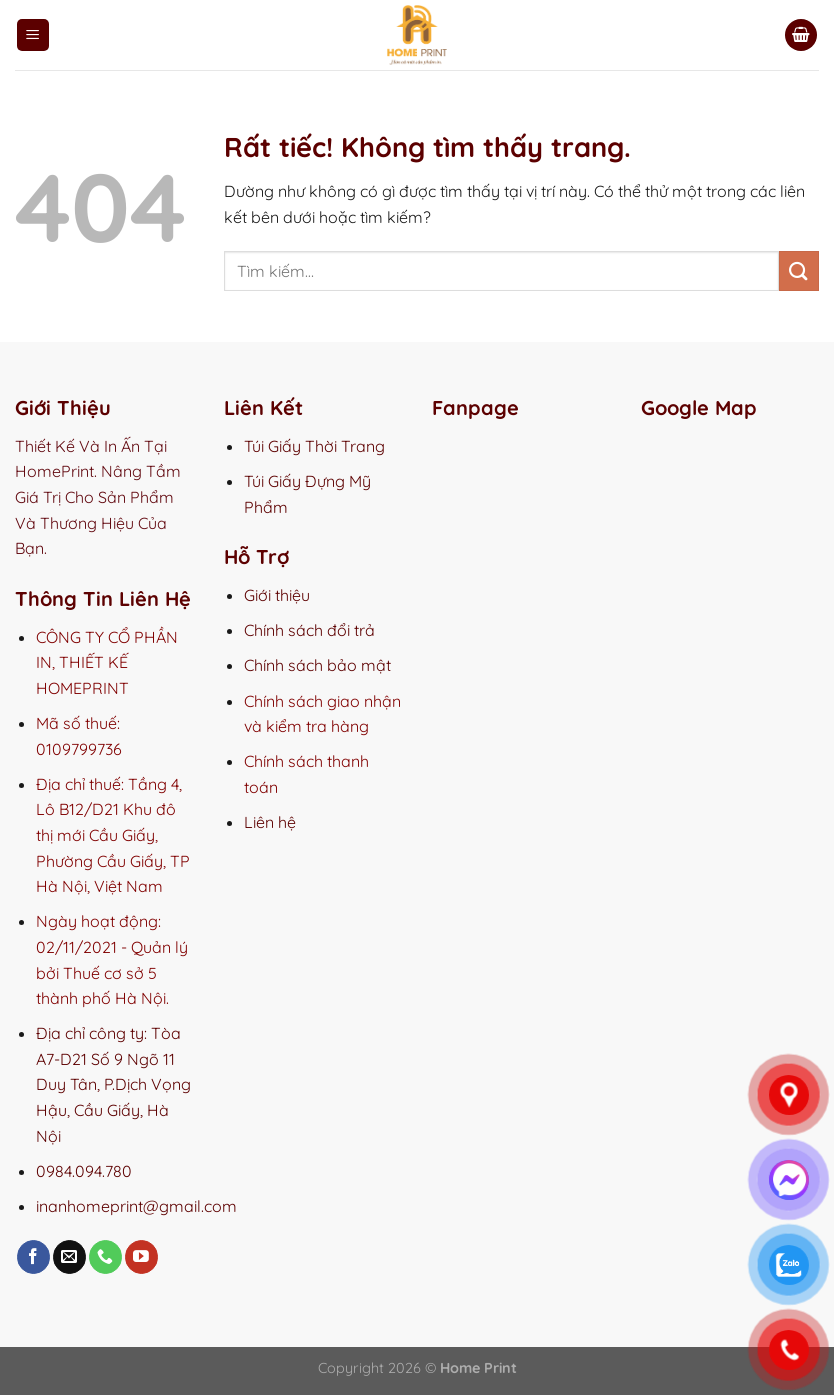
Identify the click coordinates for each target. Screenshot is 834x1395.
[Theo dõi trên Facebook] (33, 1257)
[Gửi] (799, 270)
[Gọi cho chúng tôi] (105, 1257)
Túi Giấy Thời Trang (314, 446)
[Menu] (33, 35)
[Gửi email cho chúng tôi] (69, 1257)
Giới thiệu (277, 595)
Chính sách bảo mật (317, 665)
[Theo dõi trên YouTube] (141, 1257)
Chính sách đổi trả (309, 630)
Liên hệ (270, 822)
